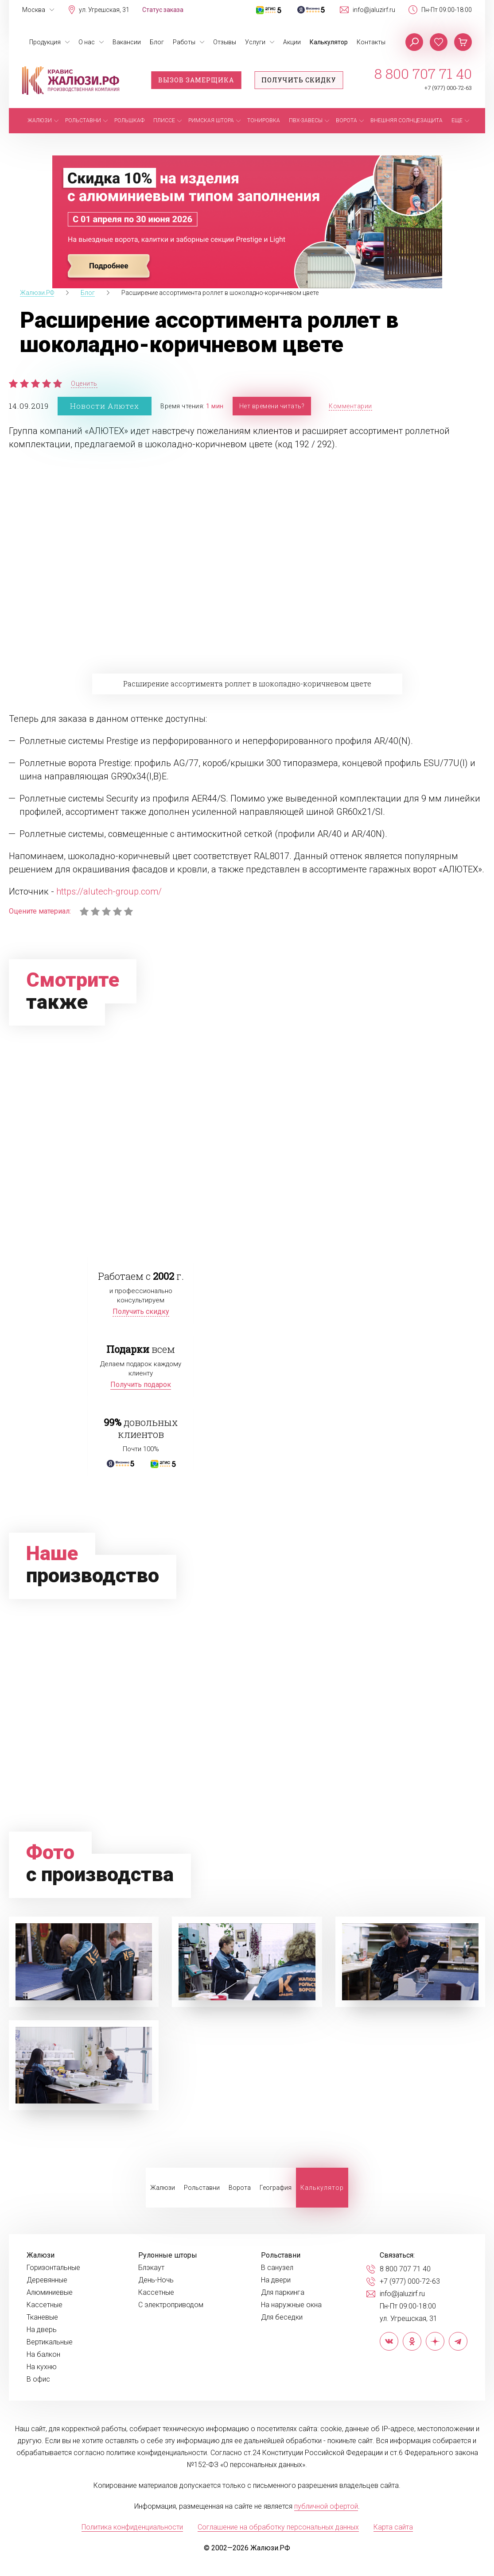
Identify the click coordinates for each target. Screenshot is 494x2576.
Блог (157, 42)
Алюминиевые (50, 2292)
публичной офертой (326, 2506)
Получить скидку (298, 80)
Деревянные (47, 2280)
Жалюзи (162, 2187)
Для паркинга (282, 2292)
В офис (38, 2379)
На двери (276, 2280)
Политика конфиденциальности (132, 2527)
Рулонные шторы (167, 2255)
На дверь (42, 2329)
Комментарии (350, 406)
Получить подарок (140, 1384)
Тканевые (42, 2317)
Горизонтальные (53, 2267)
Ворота (240, 2187)
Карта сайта (393, 2527)
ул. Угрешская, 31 (104, 10)
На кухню (42, 2367)
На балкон (43, 2354)
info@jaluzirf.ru (374, 10)
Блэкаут (151, 2267)
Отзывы (224, 42)
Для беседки (282, 2317)
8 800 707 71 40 (423, 73)
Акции (292, 42)
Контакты (371, 42)
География (276, 2187)
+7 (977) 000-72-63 (448, 88)
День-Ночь (156, 2280)
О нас (86, 42)
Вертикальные (50, 2342)
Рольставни (202, 2187)
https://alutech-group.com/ (109, 891)
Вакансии (127, 42)
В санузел (277, 2267)
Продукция (45, 42)
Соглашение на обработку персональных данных (278, 2527)
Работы (184, 42)
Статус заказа (162, 10)
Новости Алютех (104, 406)
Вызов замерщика (196, 80)
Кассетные (44, 2305)
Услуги (255, 42)
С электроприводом (170, 2305)
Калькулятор (329, 42)
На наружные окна (291, 2305)
